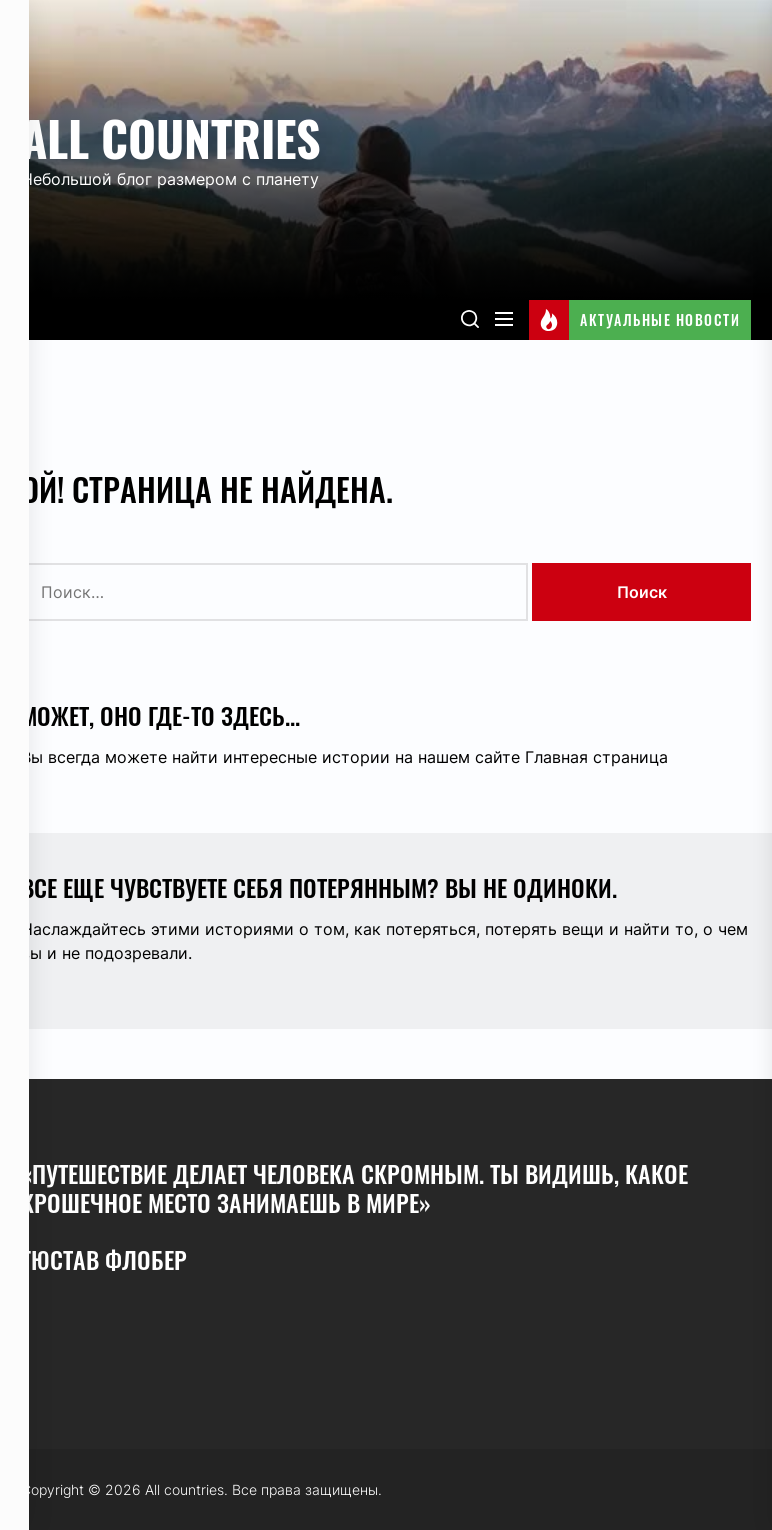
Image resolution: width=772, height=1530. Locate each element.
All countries (171, 137)
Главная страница (596, 757)
